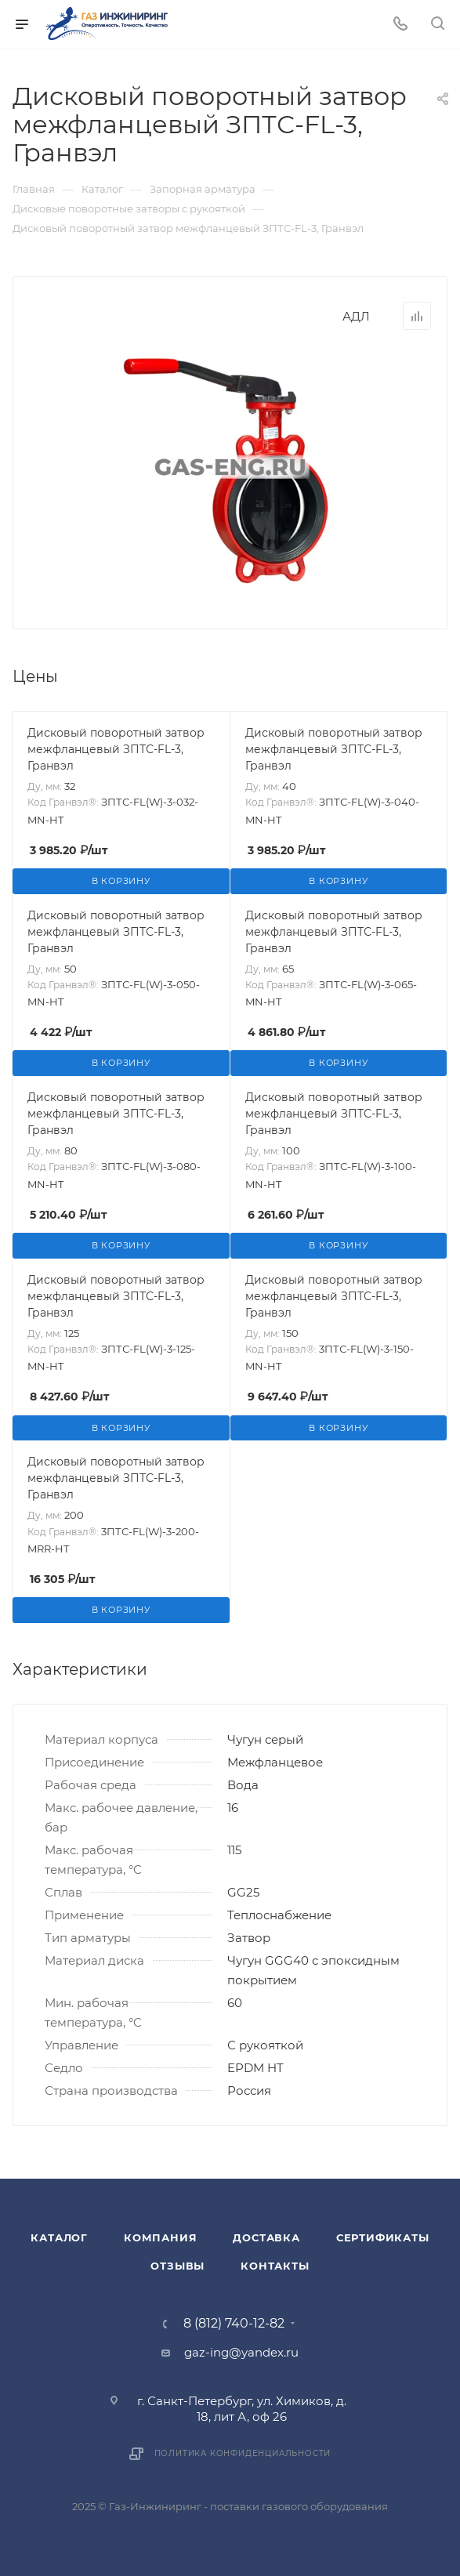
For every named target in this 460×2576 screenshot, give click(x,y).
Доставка (266, 2237)
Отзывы (177, 2265)
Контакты (275, 2265)
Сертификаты (382, 2237)
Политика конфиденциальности (242, 2453)
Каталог (59, 2237)
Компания (160, 2237)
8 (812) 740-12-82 (233, 2323)
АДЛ (356, 316)
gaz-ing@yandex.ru (241, 2352)
